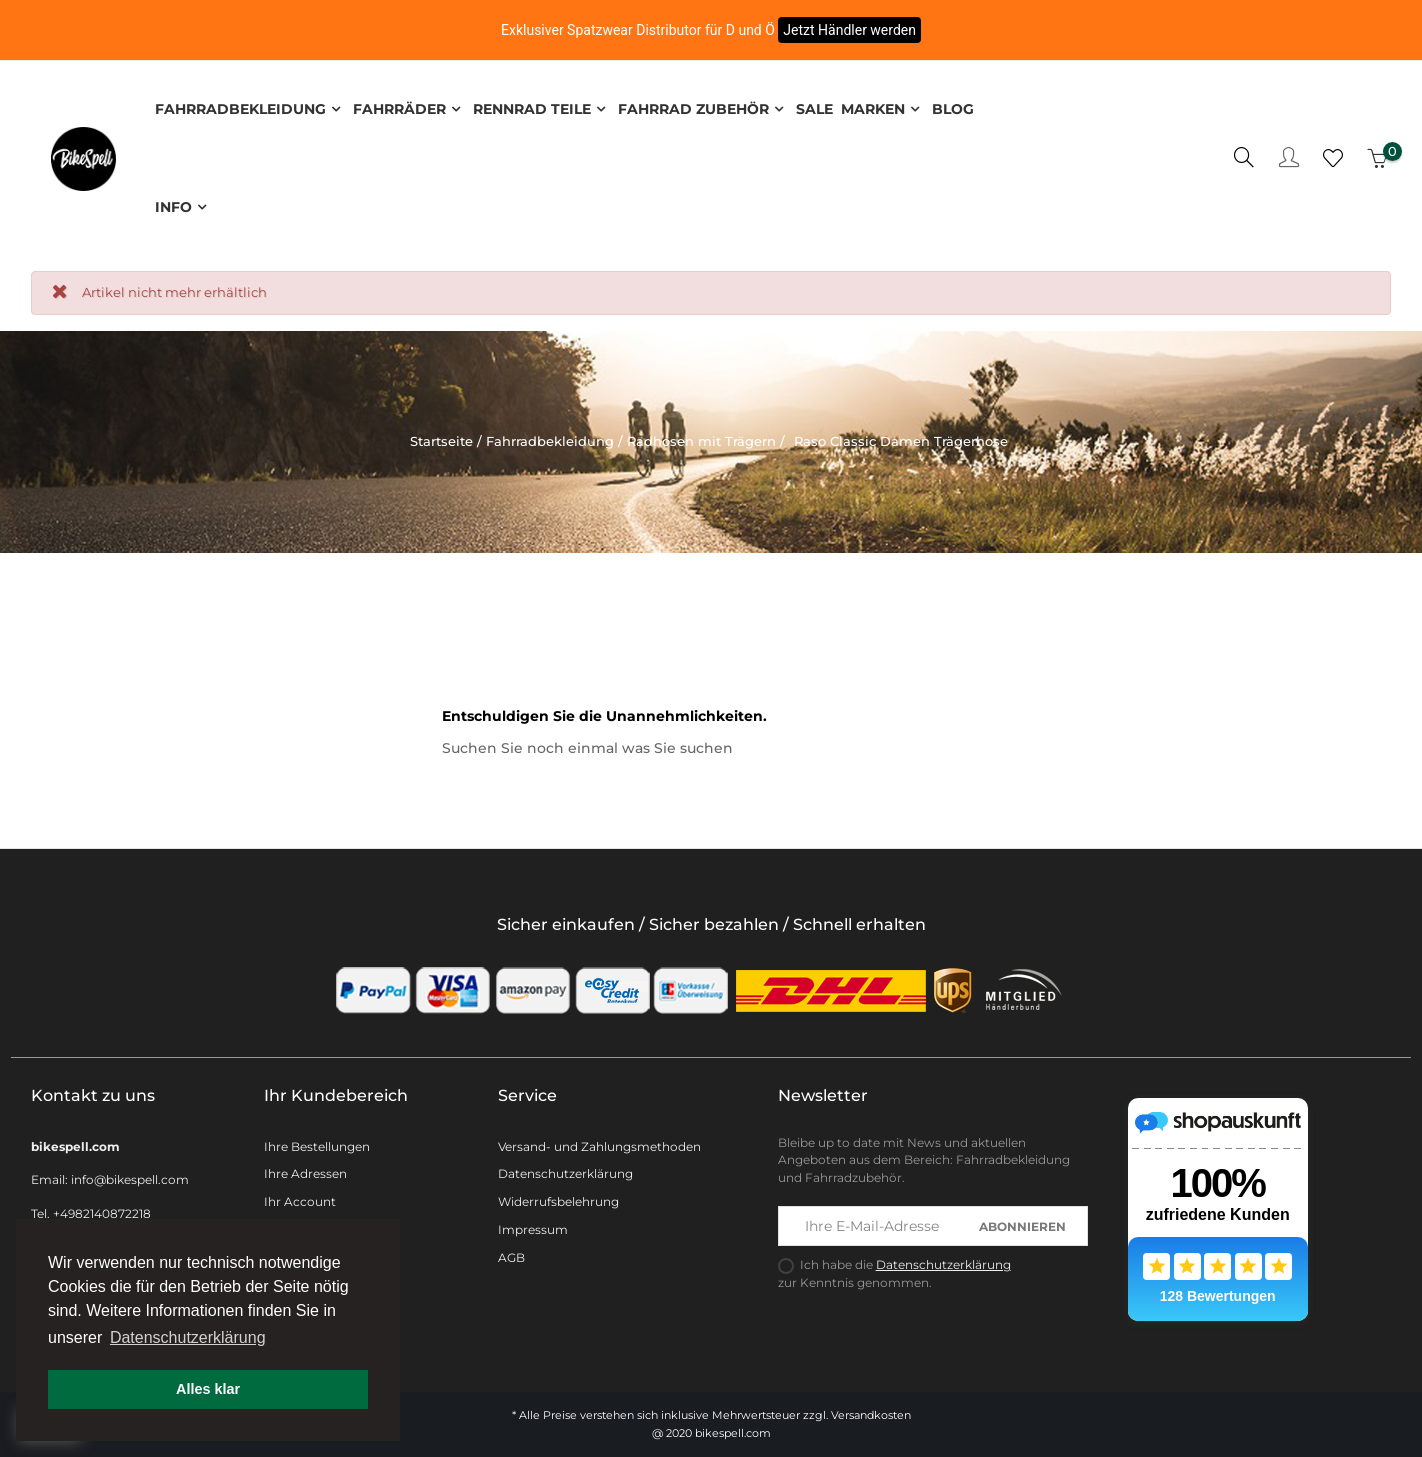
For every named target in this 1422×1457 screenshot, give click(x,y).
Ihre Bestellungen (317, 1141)
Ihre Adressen (305, 1169)
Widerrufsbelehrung (558, 1197)
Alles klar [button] (208, 1389)
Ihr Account (300, 1197)
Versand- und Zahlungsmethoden (599, 1141)
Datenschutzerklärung (565, 1169)
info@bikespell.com (130, 1175)
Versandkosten (871, 1411)
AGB (511, 1253)
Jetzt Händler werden (849, 30)
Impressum (533, 1225)
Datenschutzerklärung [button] (188, 1337)
